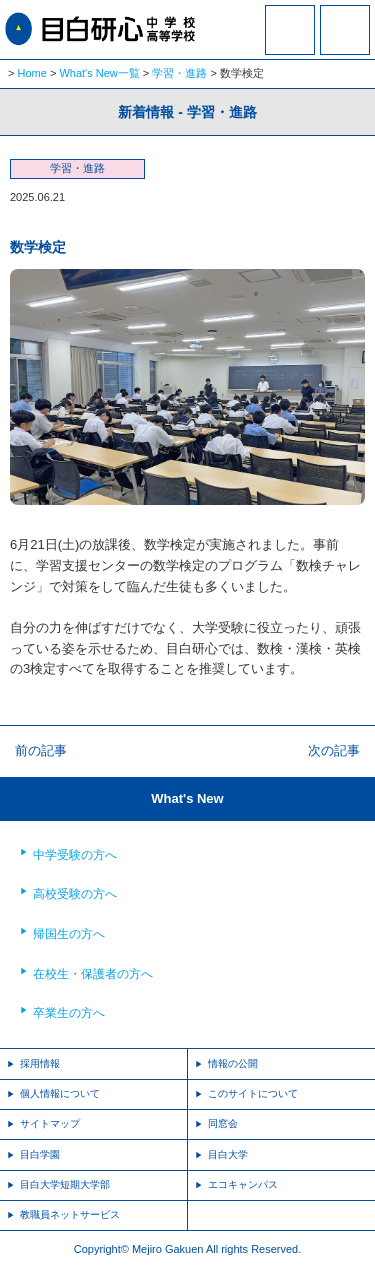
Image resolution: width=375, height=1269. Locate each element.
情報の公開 (233, 1063)
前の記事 (41, 750)
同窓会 (223, 1123)
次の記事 (334, 750)
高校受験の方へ (75, 894)
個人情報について (60, 1093)
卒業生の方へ (69, 1013)
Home (32, 73)
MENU (345, 30)
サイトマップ (50, 1123)
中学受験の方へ (75, 855)
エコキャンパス (243, 1184)
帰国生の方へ (69, 934)
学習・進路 (179, 73)
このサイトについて (253, 1093)
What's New (187, 798)
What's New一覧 (99, 73)
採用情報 (40, 1063)
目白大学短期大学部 (65, 1184)
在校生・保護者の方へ (93, 974)
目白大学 (228, 1154)
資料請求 (290, 43)
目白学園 (40, 1154)
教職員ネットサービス (70, 1214)
